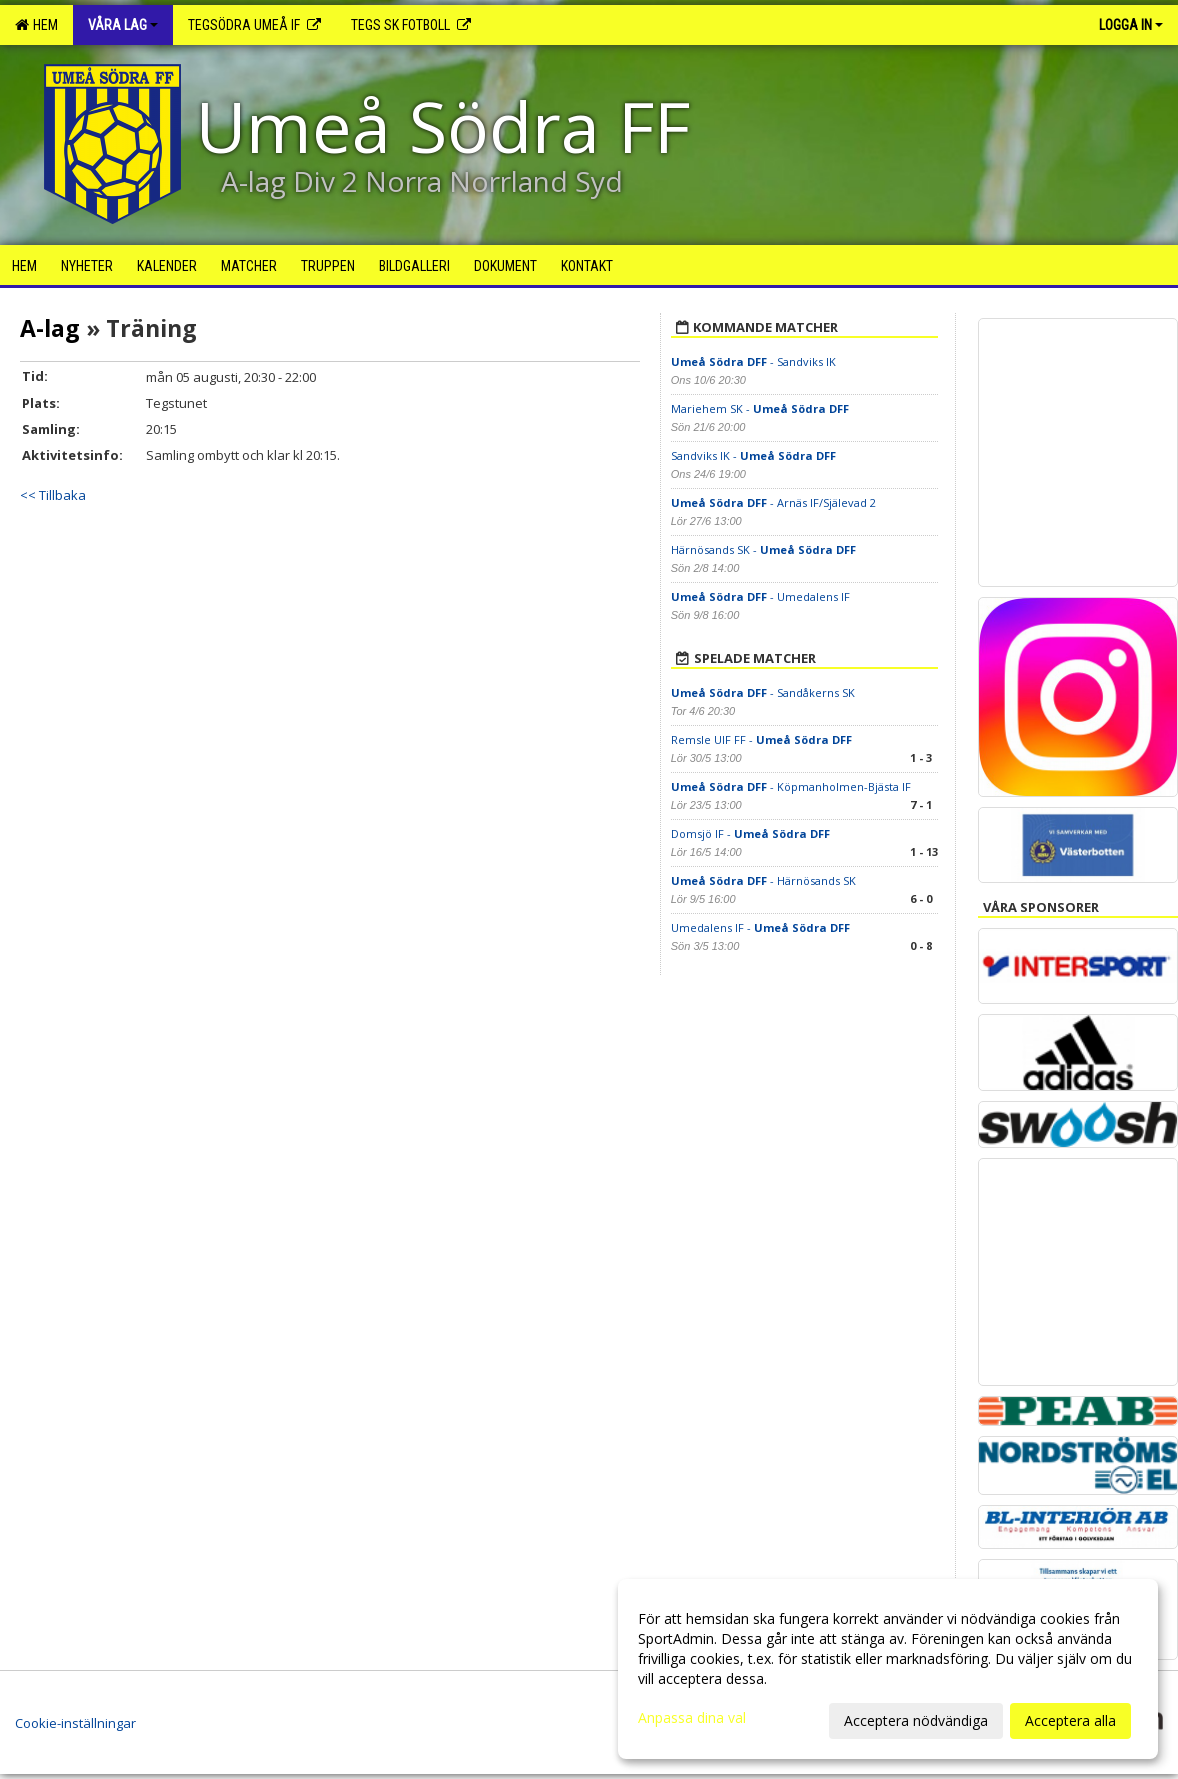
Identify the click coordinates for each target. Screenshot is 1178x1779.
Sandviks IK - (753, 455)
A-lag (50, 328)
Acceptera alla (1070, 1720)
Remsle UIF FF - (761, 739)
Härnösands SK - (763, 549)
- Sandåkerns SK (763, 692)
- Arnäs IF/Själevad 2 (773, 502)
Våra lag (123, 25)
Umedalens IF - (760, 927)
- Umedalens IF (760, 596)
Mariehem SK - (760, 408)
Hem (36, 25)
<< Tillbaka (53, 495)
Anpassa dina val (692, 1718)
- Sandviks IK (753, 361)
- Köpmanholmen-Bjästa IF (791, 786)
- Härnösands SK (763, 880)
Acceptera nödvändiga (916, 1720)
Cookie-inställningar (75, 1723)
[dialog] (888, 1669)
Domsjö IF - (750, 833)
